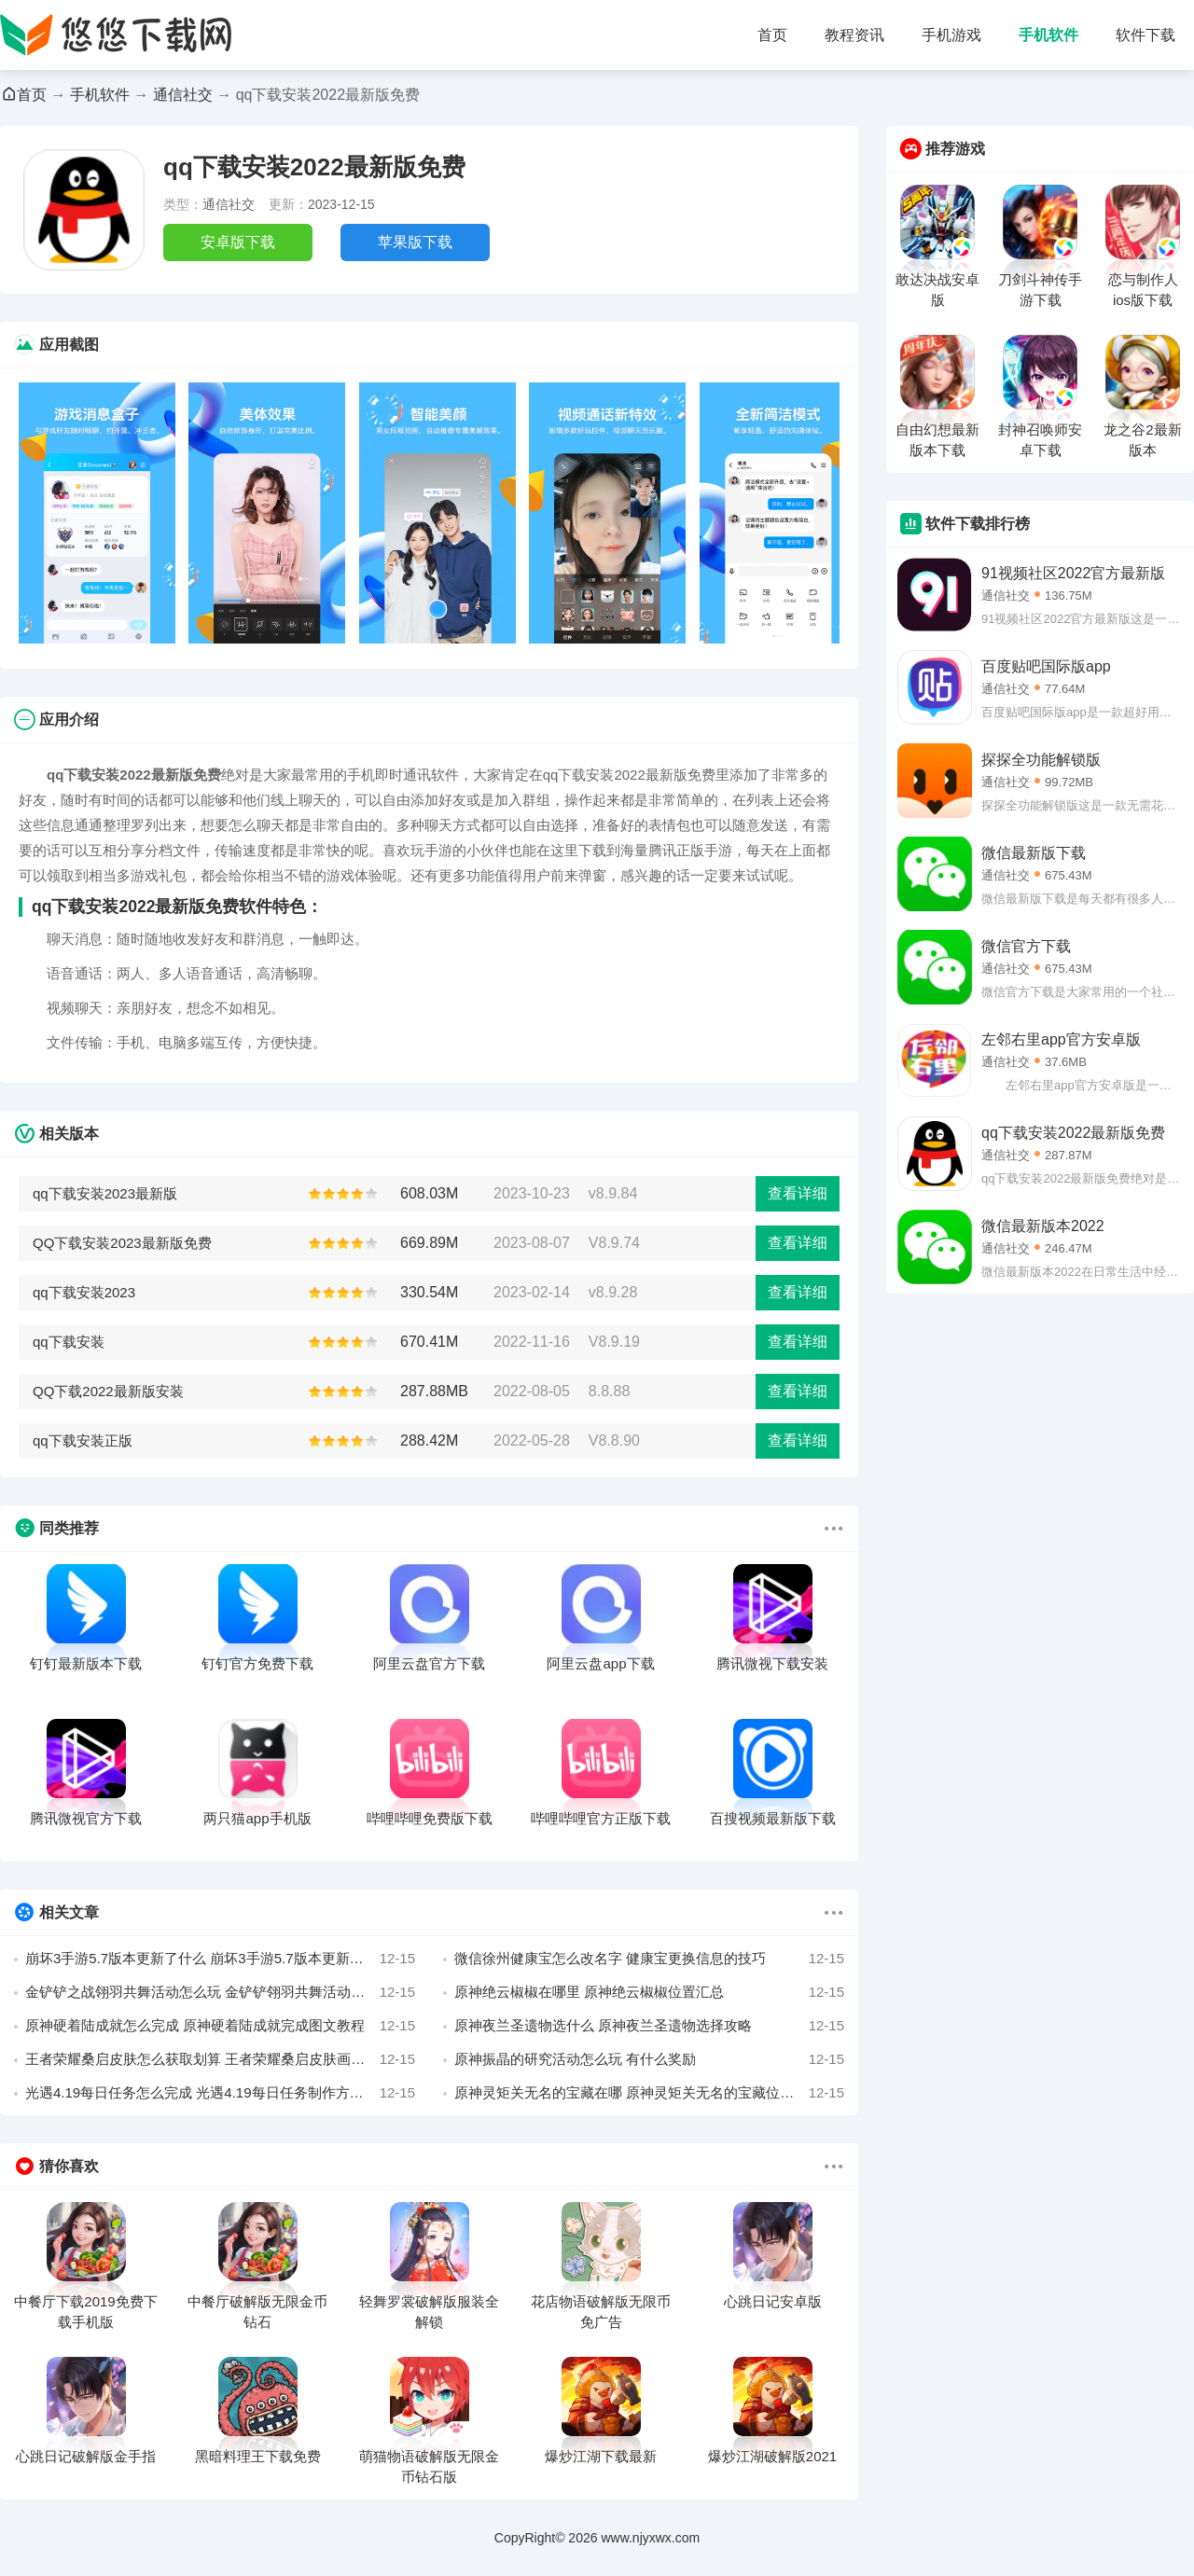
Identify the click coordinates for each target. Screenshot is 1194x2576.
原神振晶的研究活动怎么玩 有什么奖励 (649, 2059)
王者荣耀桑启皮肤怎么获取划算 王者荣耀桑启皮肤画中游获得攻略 (220, 2059)
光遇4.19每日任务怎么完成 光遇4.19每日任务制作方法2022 (220, 2093)
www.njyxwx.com (650, 2537)
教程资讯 (854, 35)
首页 (772, 35)
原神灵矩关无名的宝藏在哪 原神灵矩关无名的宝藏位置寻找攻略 (649, 2093)
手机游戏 (951, 35)
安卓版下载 (238, 242)
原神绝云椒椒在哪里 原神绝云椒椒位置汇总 (649, 1992)
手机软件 (1048, 35)
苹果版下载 (415, 242)
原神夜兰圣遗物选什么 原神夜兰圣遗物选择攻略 (649, 2026)
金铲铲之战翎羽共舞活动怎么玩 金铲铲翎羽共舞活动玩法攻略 (220, 1992)
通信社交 (183, 95)
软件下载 (1145, 35)
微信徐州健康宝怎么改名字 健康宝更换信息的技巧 (649, 1958)
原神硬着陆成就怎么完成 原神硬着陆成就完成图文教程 (220, 2026)
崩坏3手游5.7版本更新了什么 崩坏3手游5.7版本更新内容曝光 (220, 1958)
